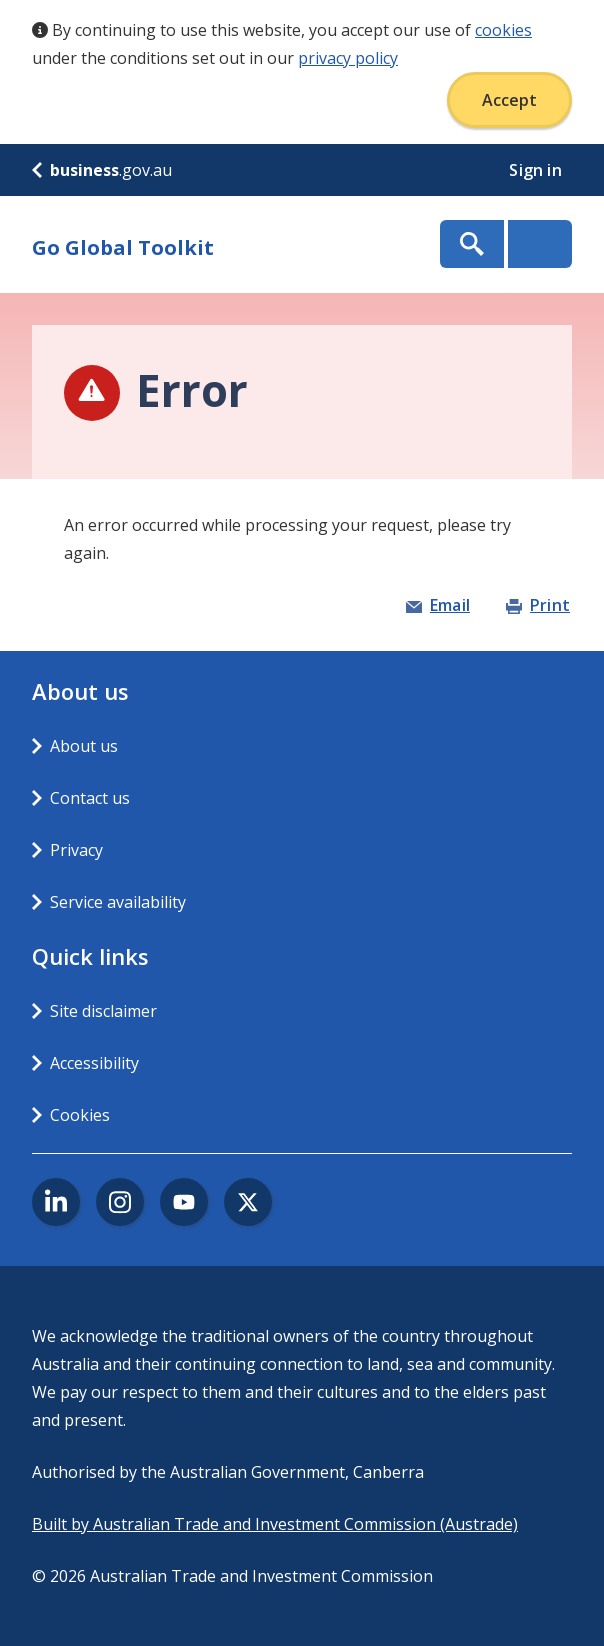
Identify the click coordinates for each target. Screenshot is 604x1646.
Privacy (76, 850)
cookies (503, 30)
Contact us (90, 798)
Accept (509, 100)
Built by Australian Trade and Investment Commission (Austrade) (275, 1524)
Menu (540, 244)
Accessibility (94, 1063)
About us (84, 746)
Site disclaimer (103, 1011)
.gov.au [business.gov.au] (102, 170)
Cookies (80, 1115)
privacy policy (348, 58)
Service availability (118, 902)
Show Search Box (472, 244)
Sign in (537, 170)
